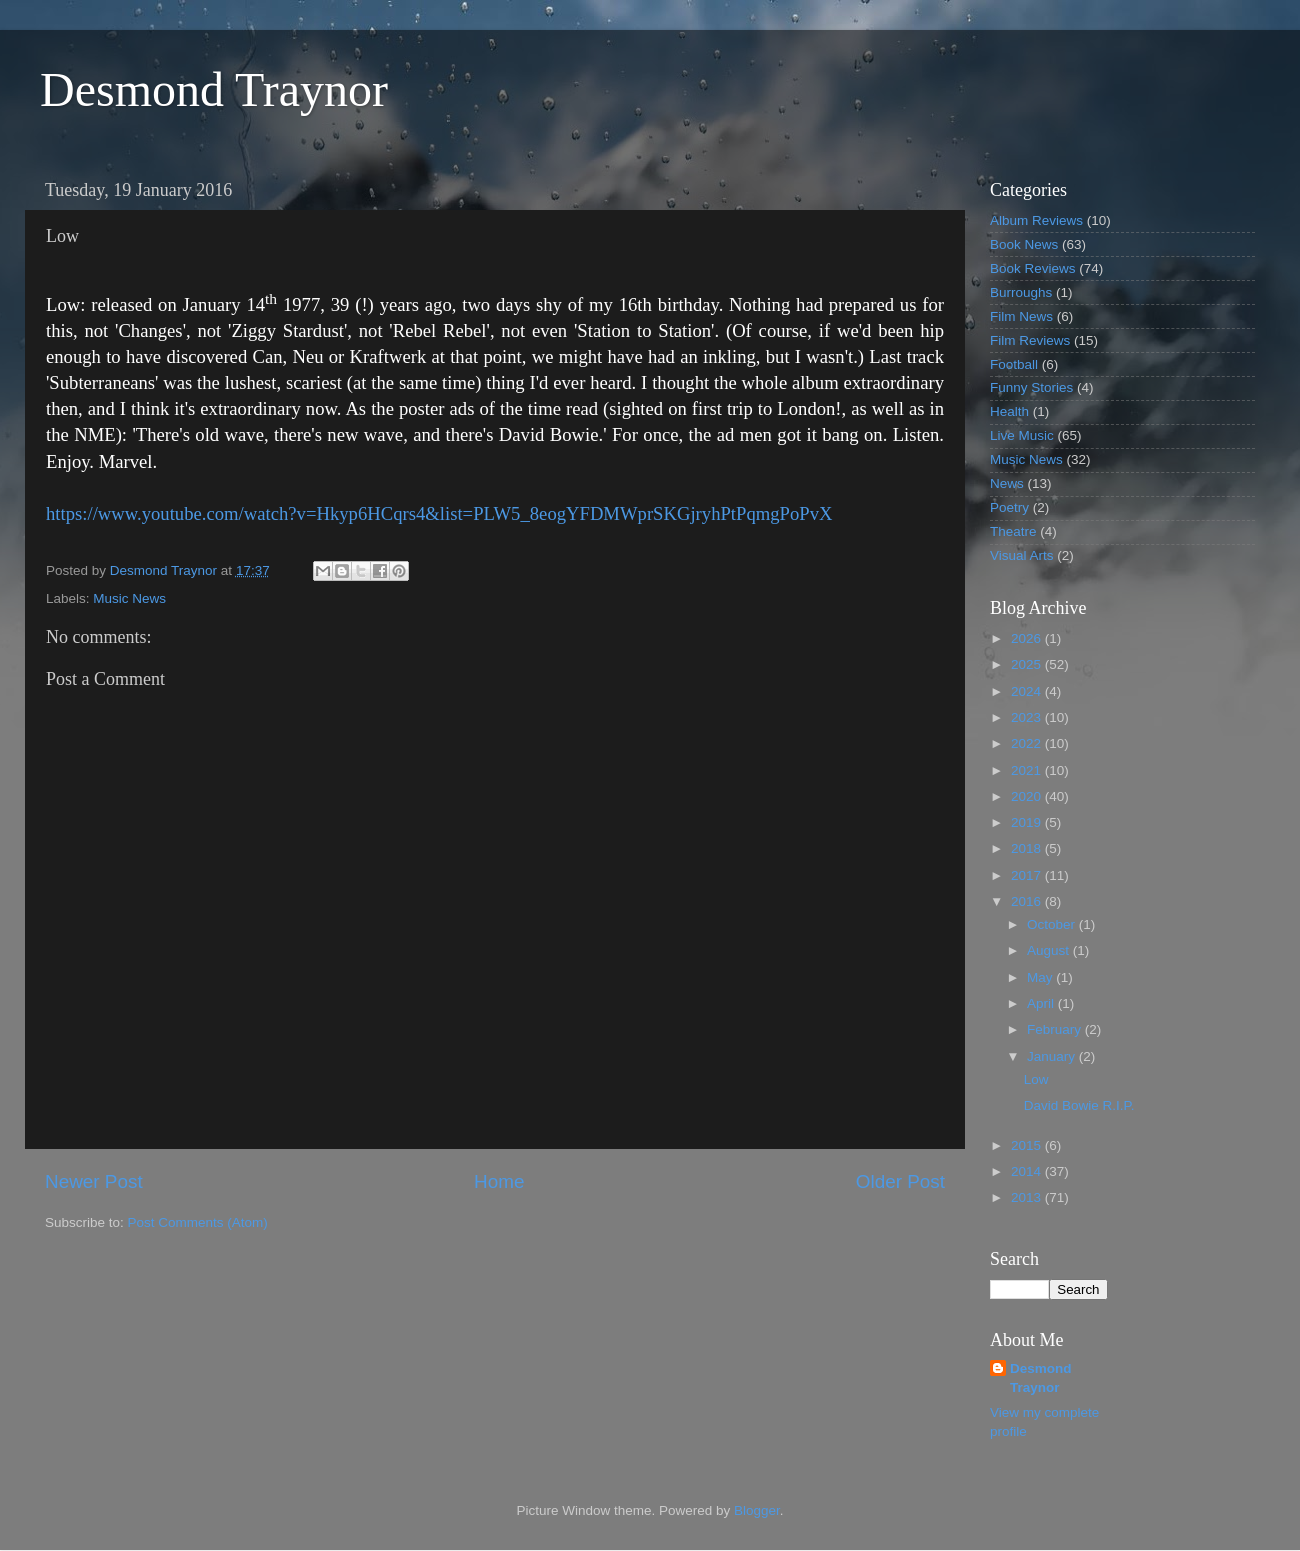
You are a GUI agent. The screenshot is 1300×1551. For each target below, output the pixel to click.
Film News (1021, 316)
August (1050, 950)
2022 (1028, 743)
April (1042, 1003)
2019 (1028, 822)
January (1053, 1056)
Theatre (1013, 531)
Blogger (757, 1510)
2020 (1028, 796)
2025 (1028, 664)
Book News (1024, 244)
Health (1009, 411)
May (1041, 977)
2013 (1028, 1197)
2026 (1028, 638)
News (1007, 483)
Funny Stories (1031, 387)
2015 (1028, 1145)
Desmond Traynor (214, 89)
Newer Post (94, 1181)
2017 (1028, 875)
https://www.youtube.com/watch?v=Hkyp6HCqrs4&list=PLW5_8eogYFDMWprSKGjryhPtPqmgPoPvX (439, 513)
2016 (1028, 901)
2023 (1028, 717)
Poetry (1009, 507)
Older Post (900, 1181)
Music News (129, 598)
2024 (1028, 691)
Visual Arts (1022, 555)
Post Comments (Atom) (198, 1222)
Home (499, 1181)
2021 (1028, 770)
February (1056, 1029)
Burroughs (1021, 292)
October (1053, 924)
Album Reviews (1036, 220)
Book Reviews (1033, 268)
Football (1014, 364)
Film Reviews (1030, 340)
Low (1036, 1079)
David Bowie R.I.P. (1079, 1105)
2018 (1028, 848)
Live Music (1022, 435)
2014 (1028, 1171)
